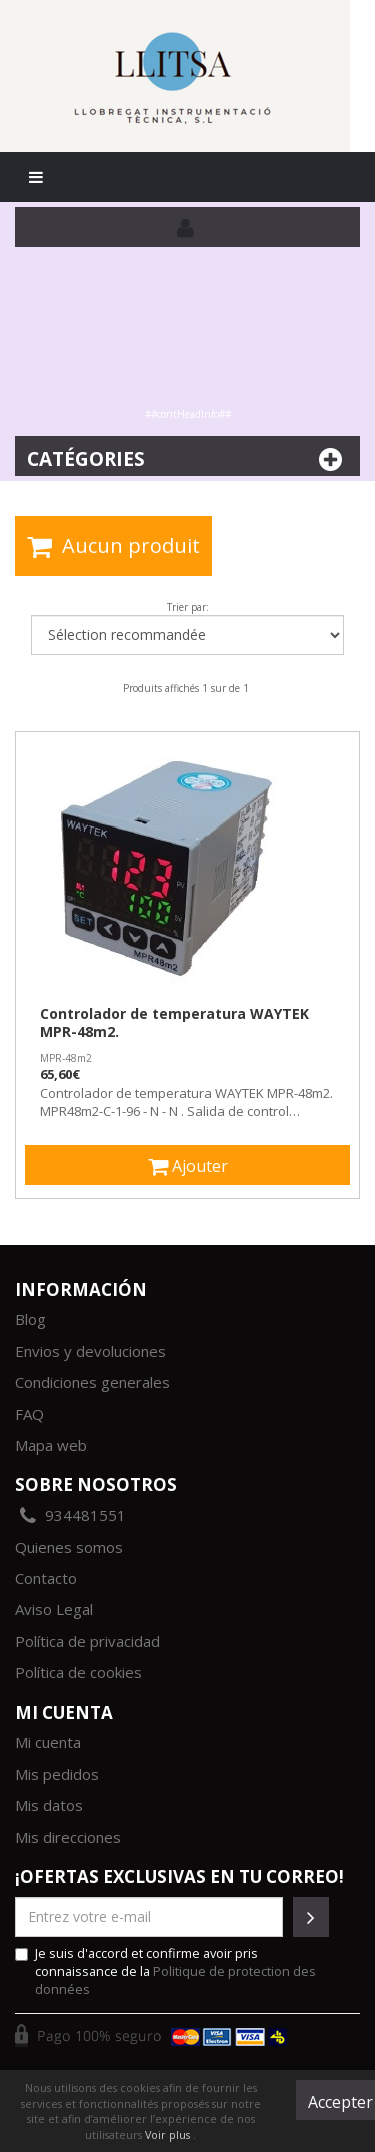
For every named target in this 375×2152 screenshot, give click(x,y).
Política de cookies (78, 1672)
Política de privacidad (87, 1641)
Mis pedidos (57, 1774)
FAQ (29, 1414)
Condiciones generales (92, 1382)
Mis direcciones (68, 1837)
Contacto (46, 1578)
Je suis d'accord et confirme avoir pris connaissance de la (165, 1971)
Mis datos (49, 1805)
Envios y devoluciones (90, 1351)
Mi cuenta (48, 1742)
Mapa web (51, 1445)
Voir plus (169, 2134)
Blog (30, 1319)
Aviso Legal (54, 1609)
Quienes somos (69, 1547)
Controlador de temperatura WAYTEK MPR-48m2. (174, 1023)
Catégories (187, 459)
